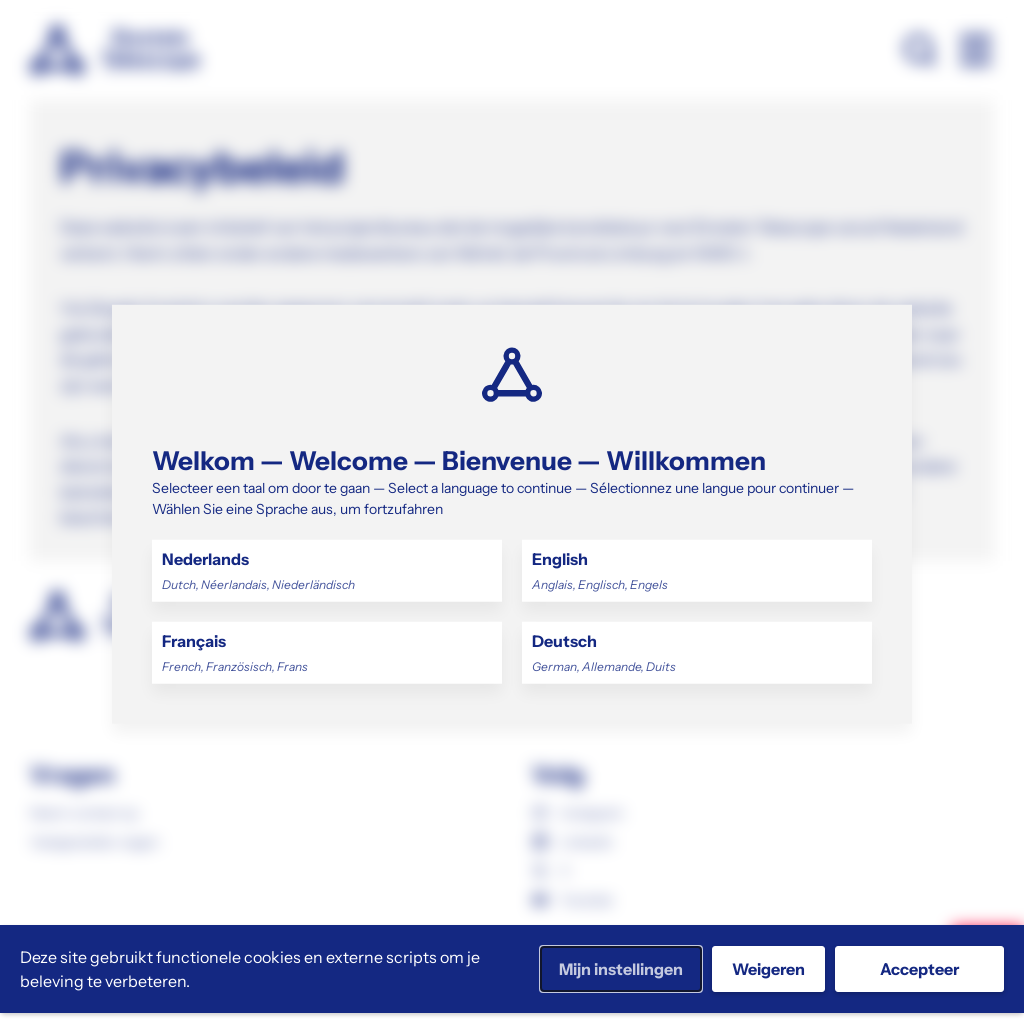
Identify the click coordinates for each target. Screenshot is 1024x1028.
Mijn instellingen (621, 969)
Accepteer (919, 969)
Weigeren (768, 969)
